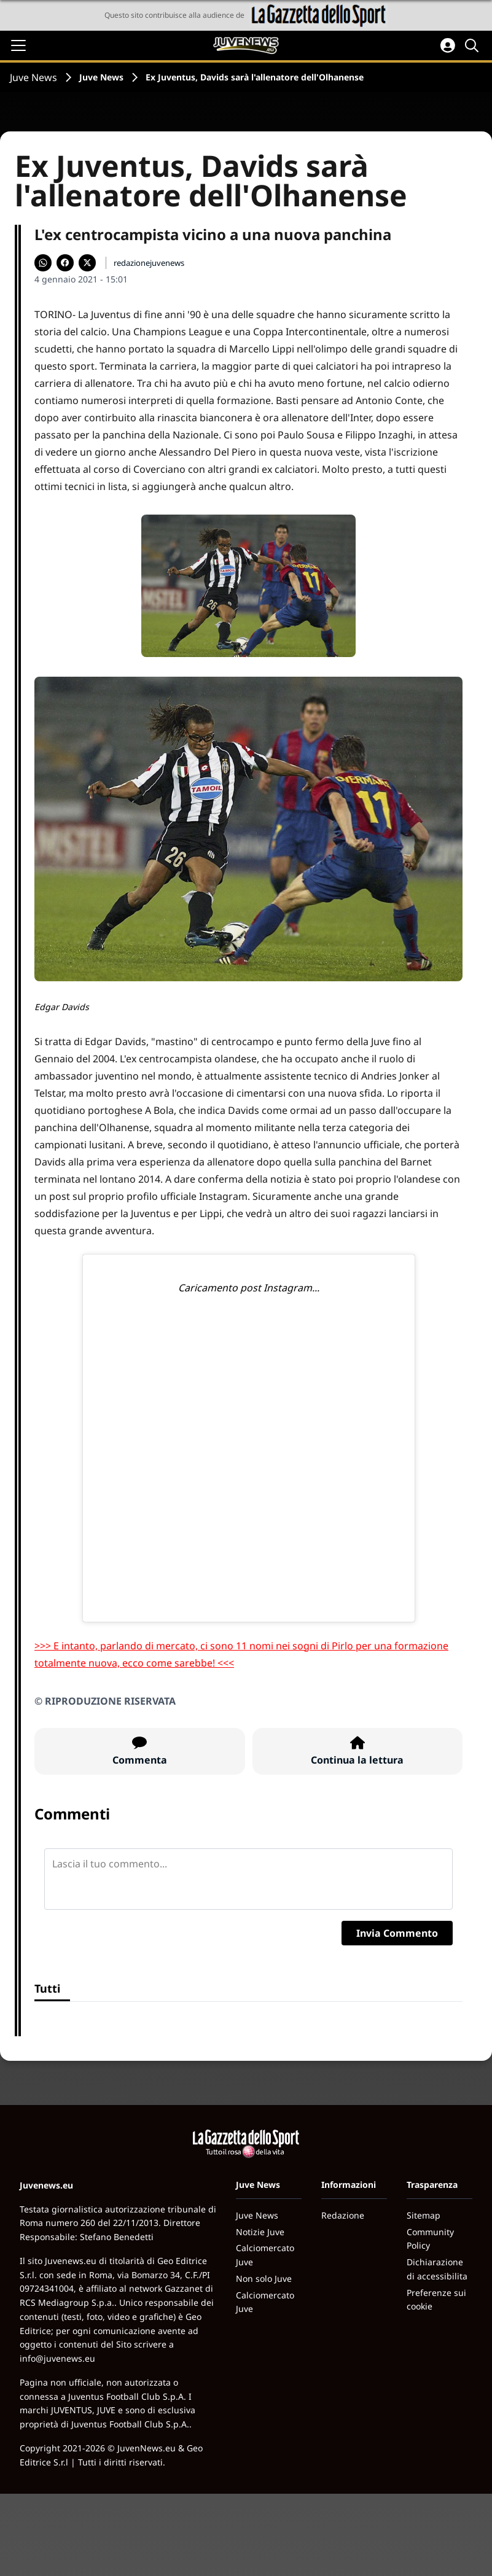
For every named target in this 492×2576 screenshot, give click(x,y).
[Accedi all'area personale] (447, 45)
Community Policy (430, 2239)
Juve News (33, 77)
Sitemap (423, 2215)
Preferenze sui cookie (436, 2300)
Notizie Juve (260, 2232)
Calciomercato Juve (265, 2255)
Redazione (342, 2215)
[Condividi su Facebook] (65, 262)
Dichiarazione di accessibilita (437, 2269)
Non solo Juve (264, 2278)
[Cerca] (473, 45)
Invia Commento (397, 1933)
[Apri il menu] (18, 45)
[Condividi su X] (87, 262)
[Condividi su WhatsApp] (43, 262)
